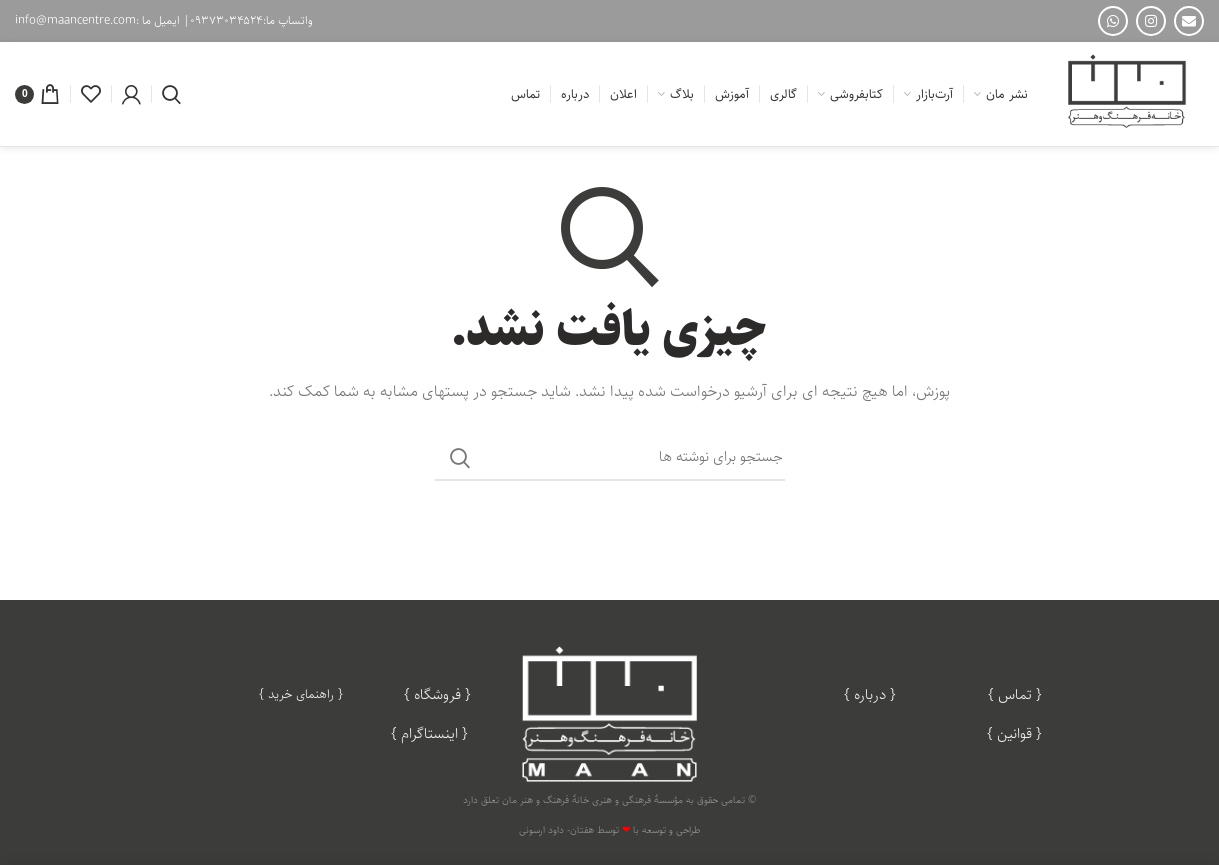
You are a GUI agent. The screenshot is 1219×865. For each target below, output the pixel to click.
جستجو (460, 458)
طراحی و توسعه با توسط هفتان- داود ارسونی (609, 830)
